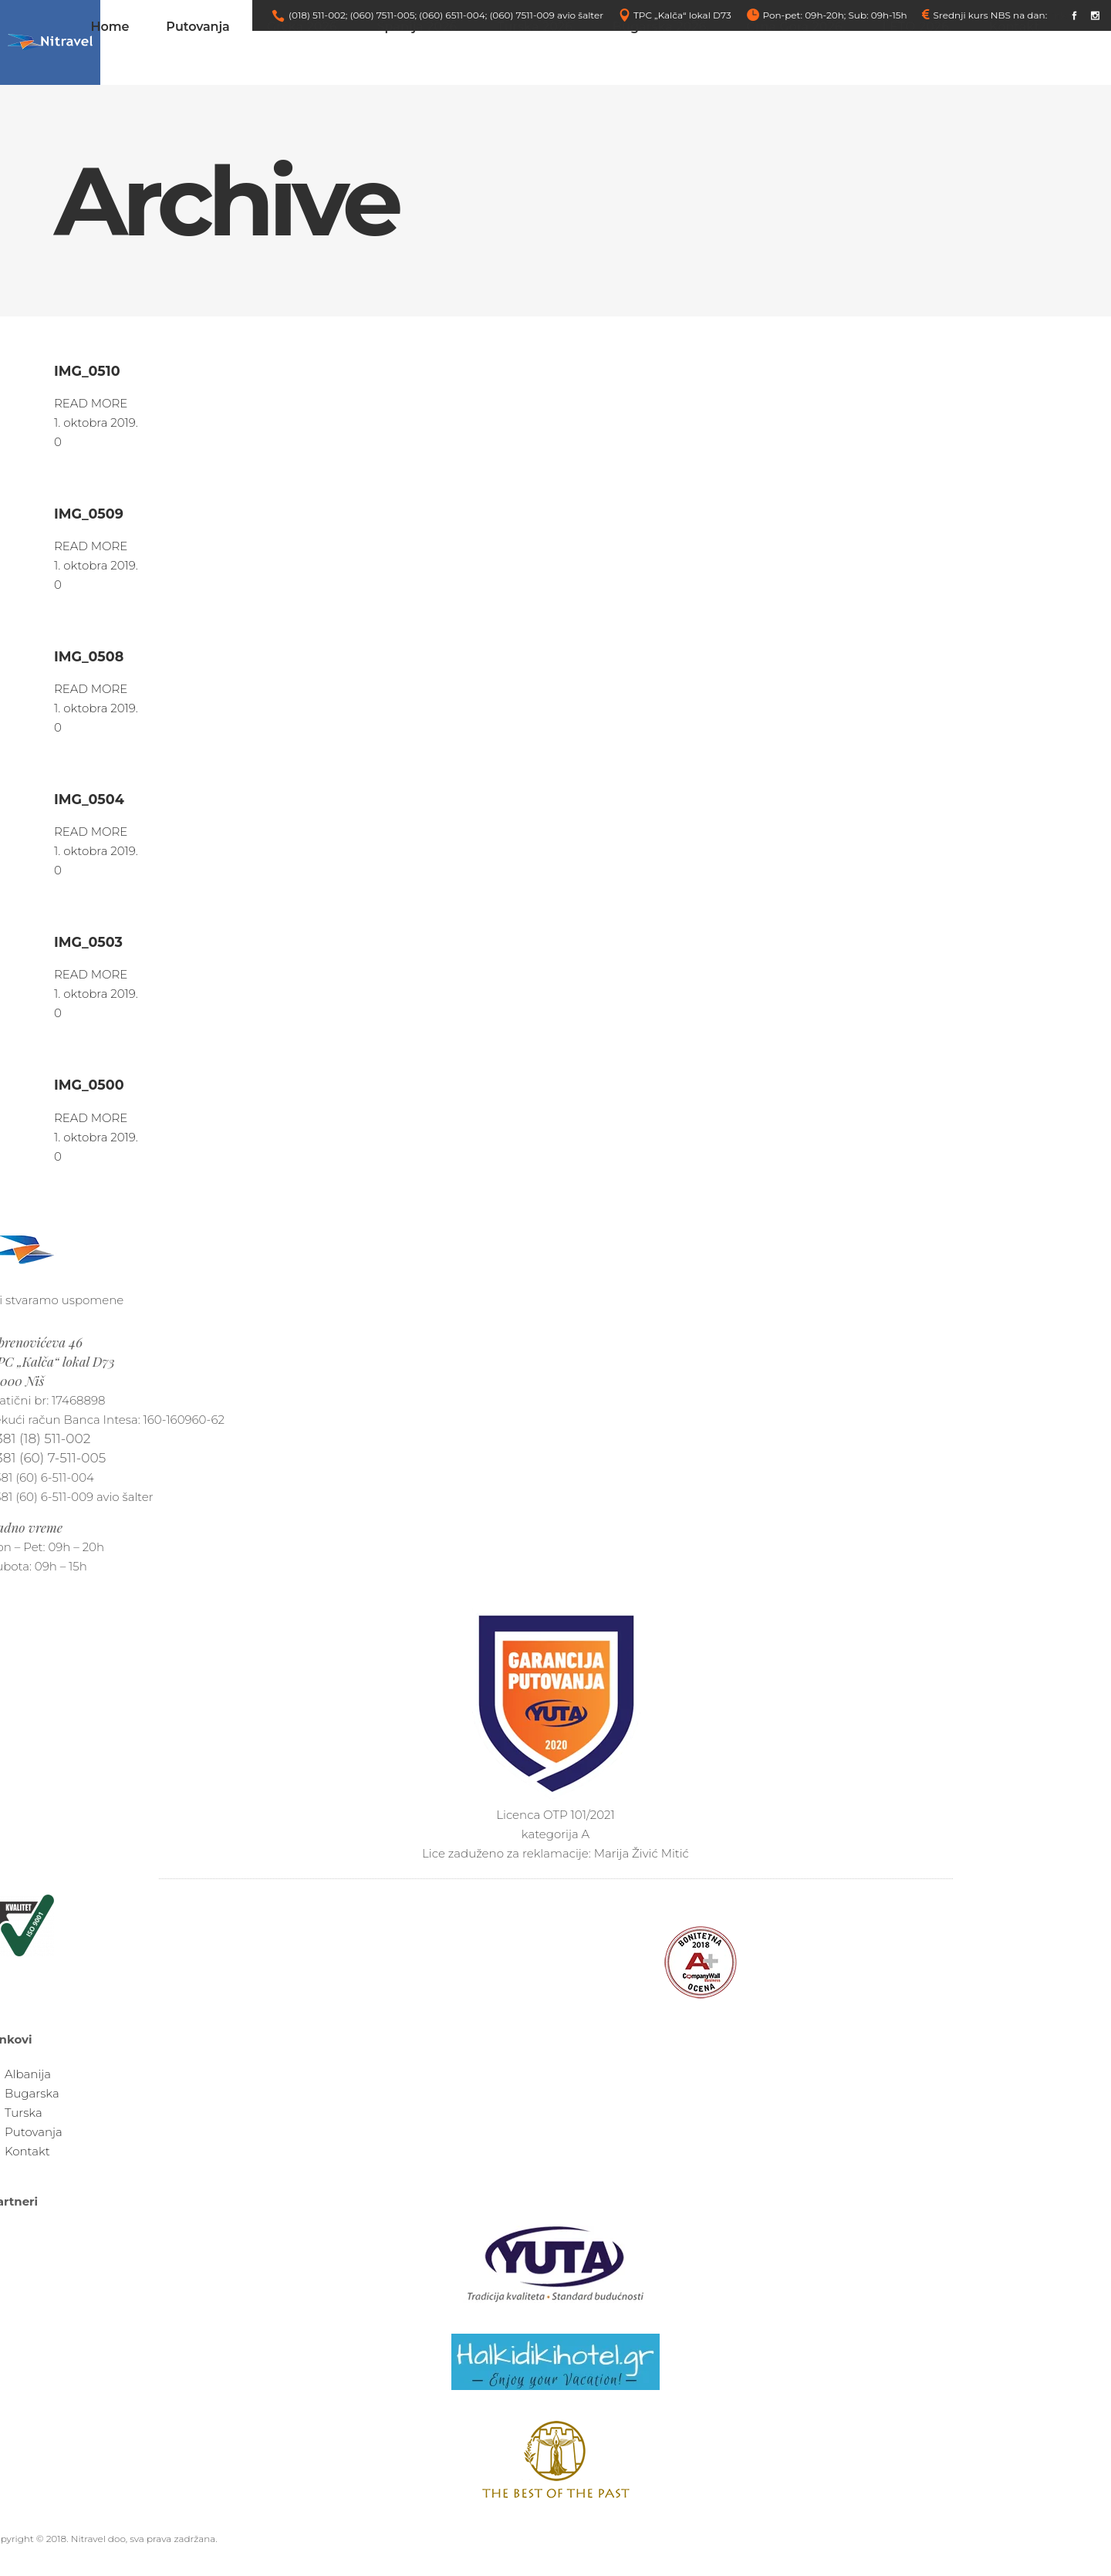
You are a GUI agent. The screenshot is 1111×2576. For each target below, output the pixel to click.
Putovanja (33, 2132)
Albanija (28, 2074)
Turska (23, 2112)
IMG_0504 (89, 799)
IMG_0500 (89, 1085)
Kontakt (27, 2151)
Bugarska (32, 2093)
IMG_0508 (88, 656)
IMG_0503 (88, 942)
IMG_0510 (87, 371)
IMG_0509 (88, 513)
